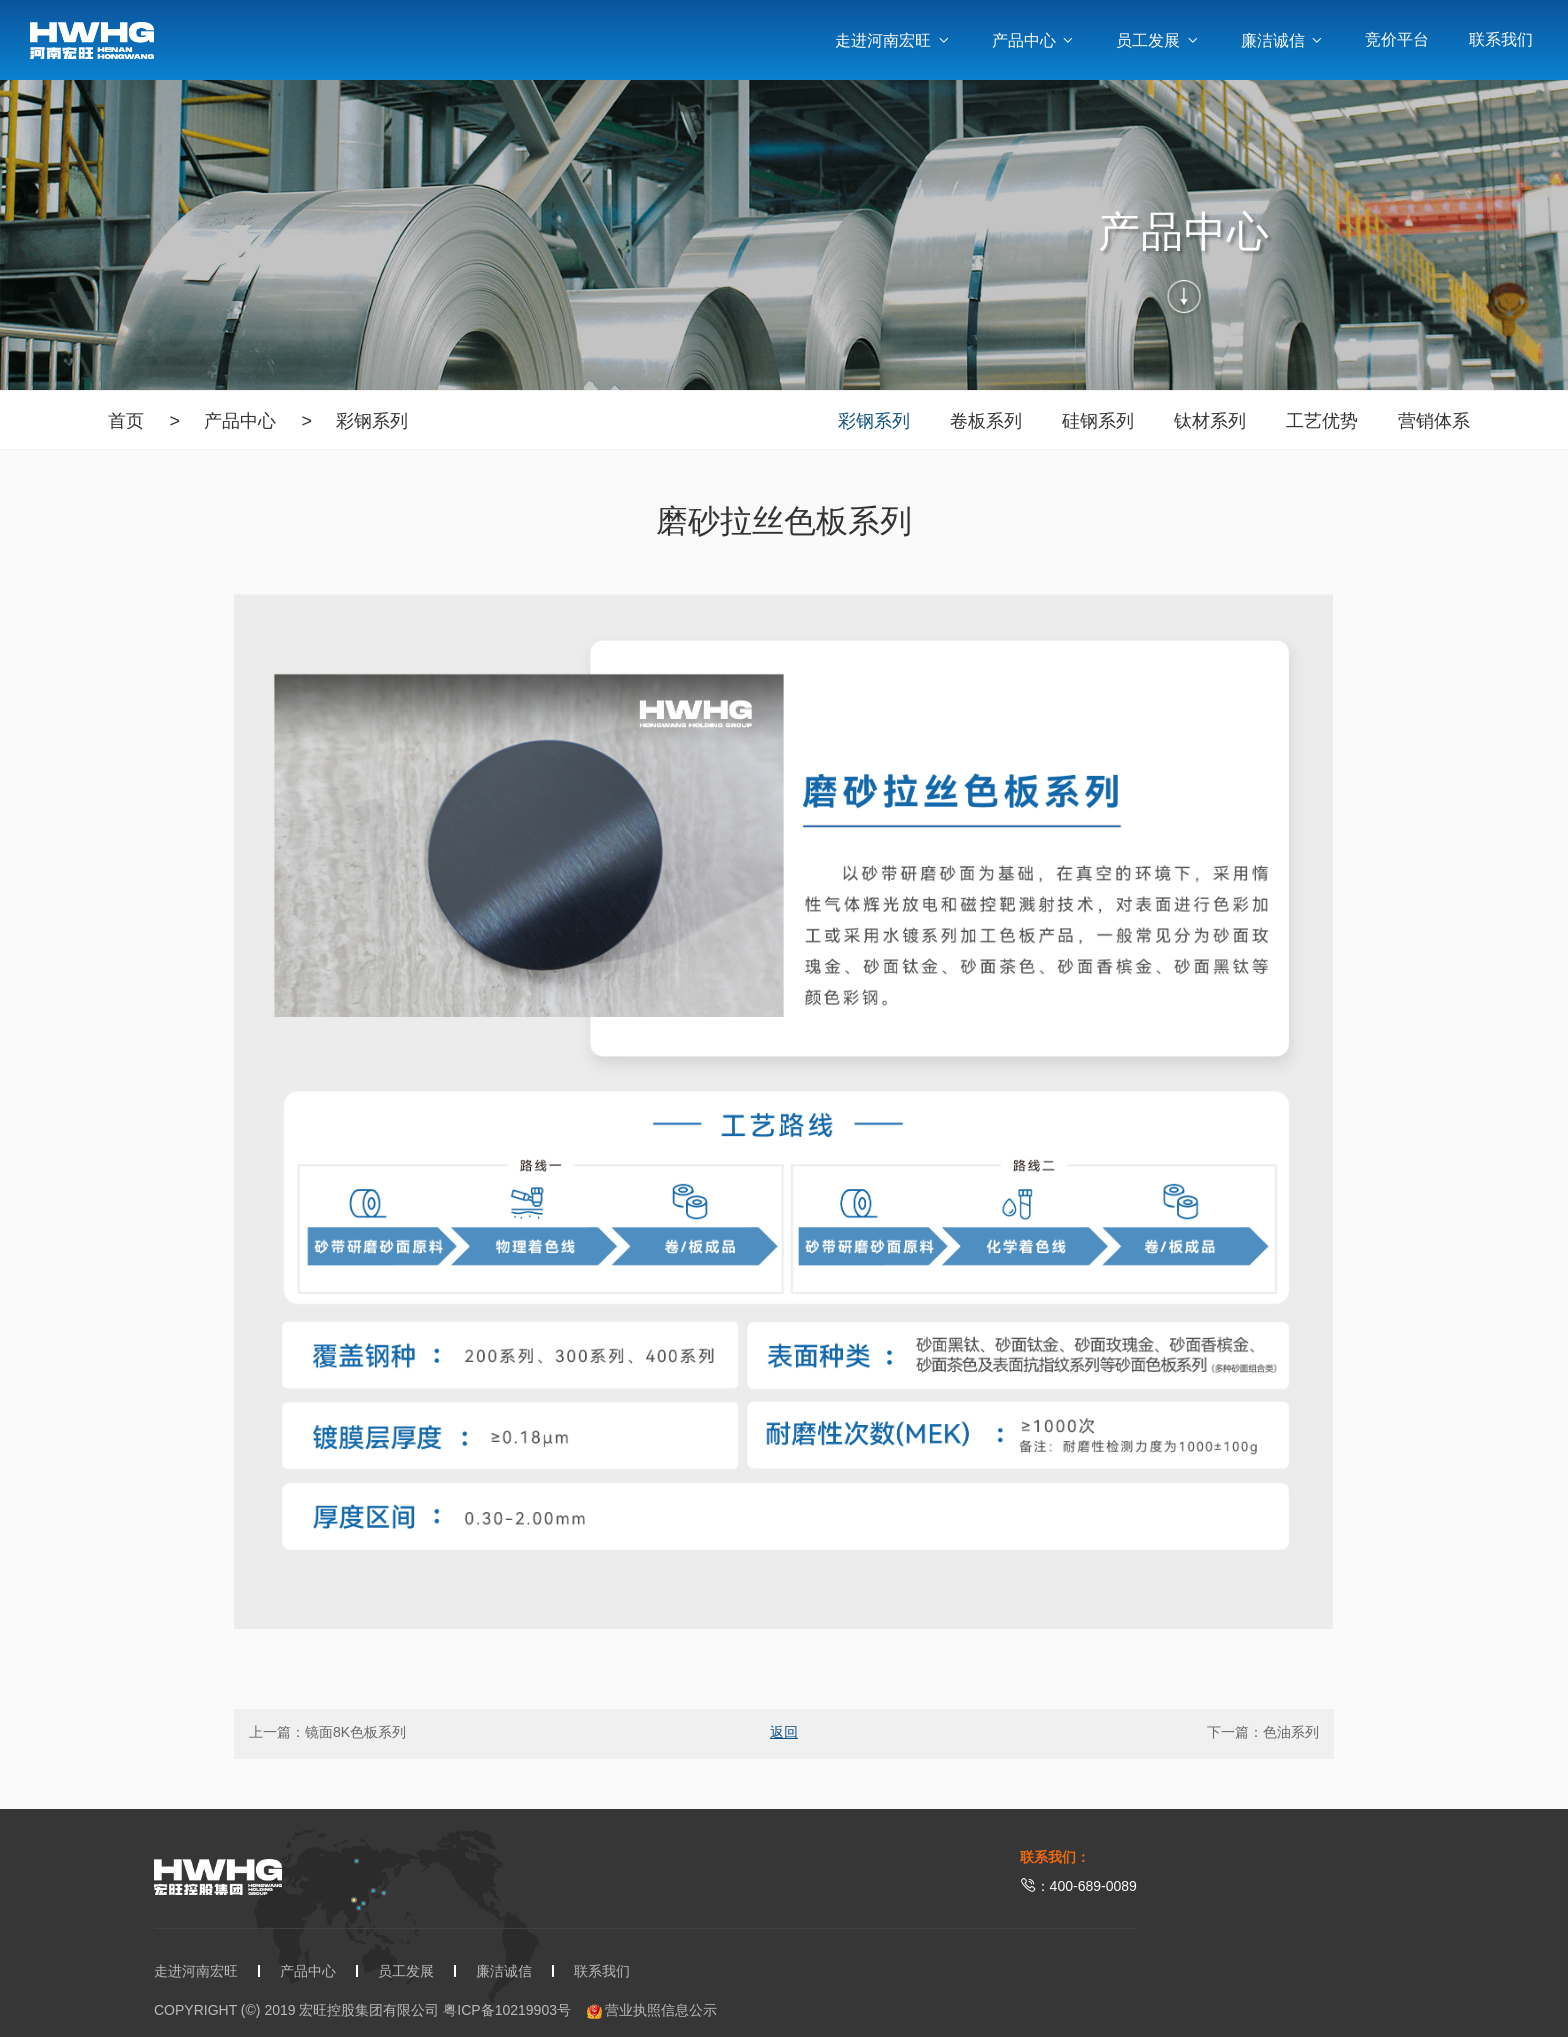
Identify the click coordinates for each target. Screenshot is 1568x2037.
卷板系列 (986, 421)
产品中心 (1034, 40)
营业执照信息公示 (652, 2010)
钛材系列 (1210, 421)
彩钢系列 (372, 421)
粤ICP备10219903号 (507, 2010)
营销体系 (1434, 421)
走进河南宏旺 (893, 40)
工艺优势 (1322, 421)
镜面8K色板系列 (355, 1732)
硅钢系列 (1098, 421)
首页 (126, 421)
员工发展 (1158, 40)
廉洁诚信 (1283, 40)
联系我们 (1501, 39)
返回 (784, 1732)
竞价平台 (1397, 39)
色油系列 (1291, 1732)
